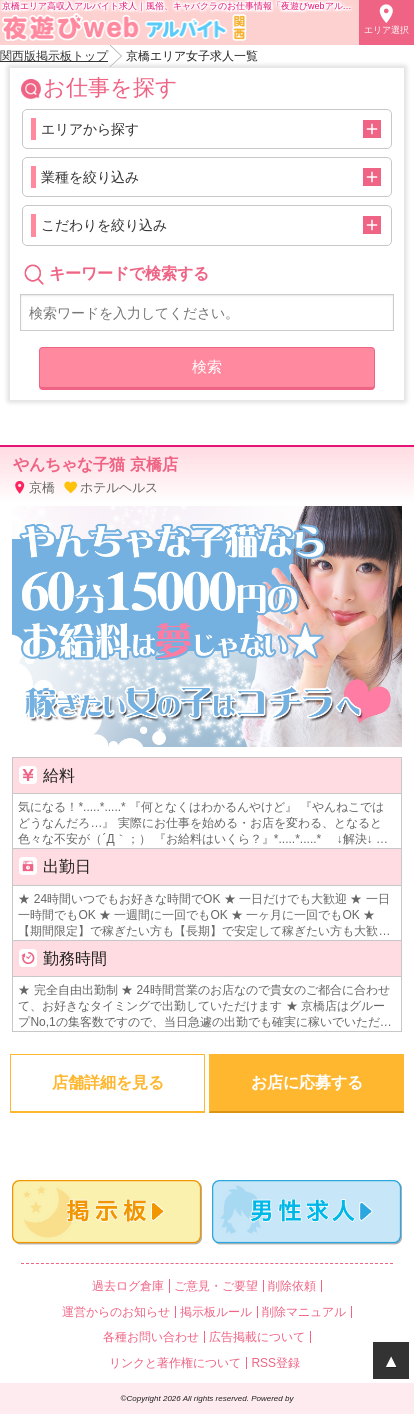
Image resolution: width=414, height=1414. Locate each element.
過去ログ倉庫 (128, 1286)
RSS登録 (275, 1363)
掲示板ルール (216, 1312)
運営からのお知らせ (116, 1312)
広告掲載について (257, 1337)
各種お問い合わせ (151, 1337)
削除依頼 (292, 1286)
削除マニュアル (304, 1312)
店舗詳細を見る (108, 1082)
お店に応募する (307, 1082)
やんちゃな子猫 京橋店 (95, 464)
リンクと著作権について (175, 1363)
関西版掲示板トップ (54, 56)
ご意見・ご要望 (216, 1286)
